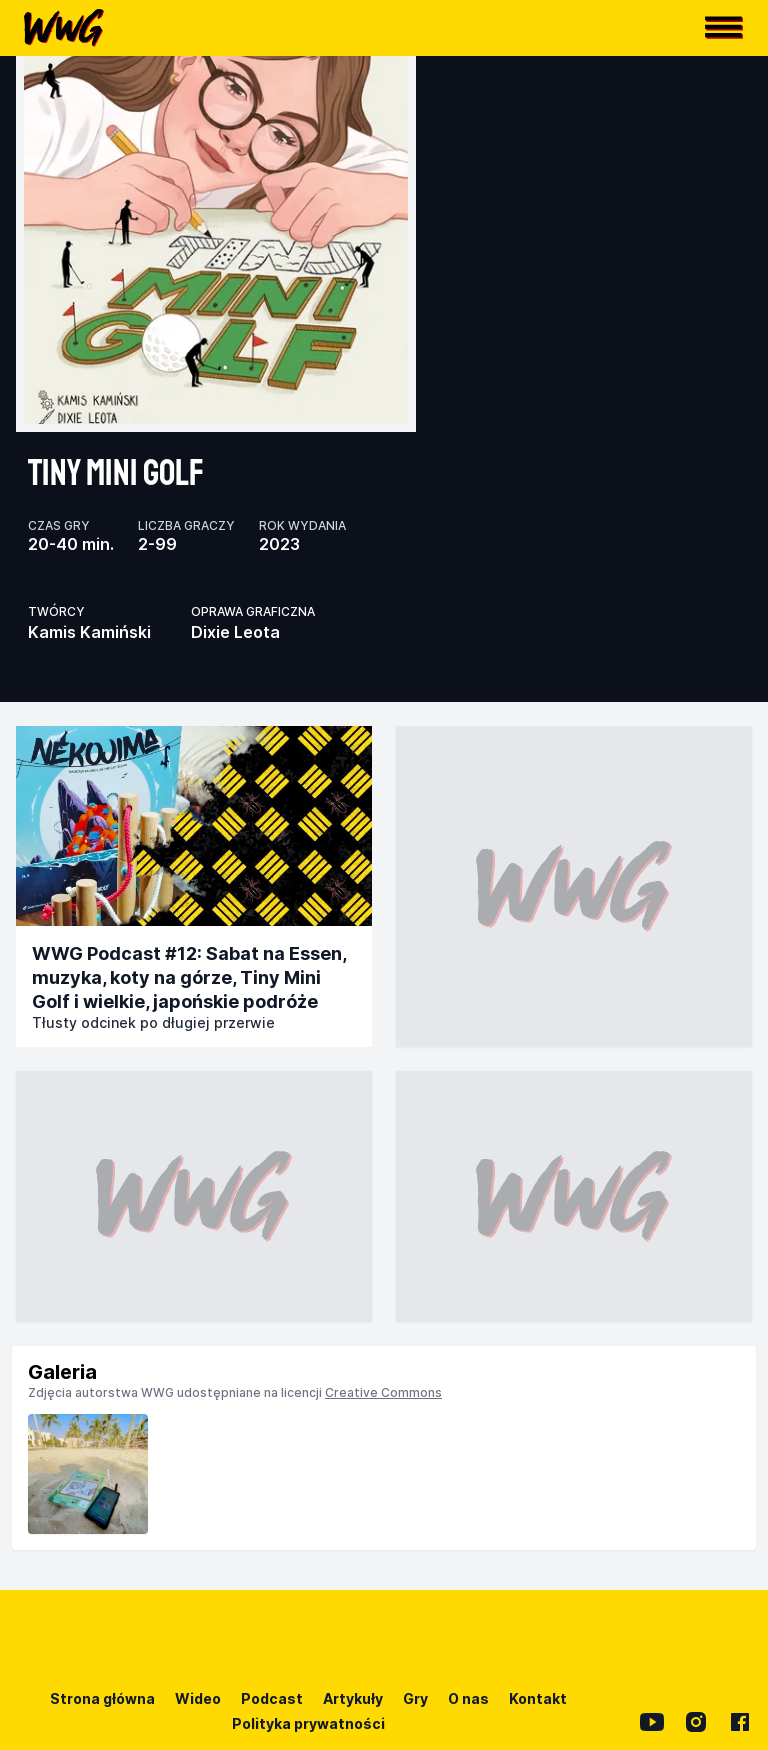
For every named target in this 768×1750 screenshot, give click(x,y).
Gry (415, 1698)
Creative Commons (383, 1392)
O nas (468, 1698)
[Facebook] (740, 1722)
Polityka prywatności (308, 1723)
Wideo (198, 1698)
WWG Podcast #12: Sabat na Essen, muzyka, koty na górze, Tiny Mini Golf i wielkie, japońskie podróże (189, 977)
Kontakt (538, 1698)
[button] (724, 28)
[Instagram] (696, 1722)
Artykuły (353, 1698)
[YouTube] (652, 1722)
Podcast (272, 1698)
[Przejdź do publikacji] (194, 826)
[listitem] (88, 1474)
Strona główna (102, 1698)
